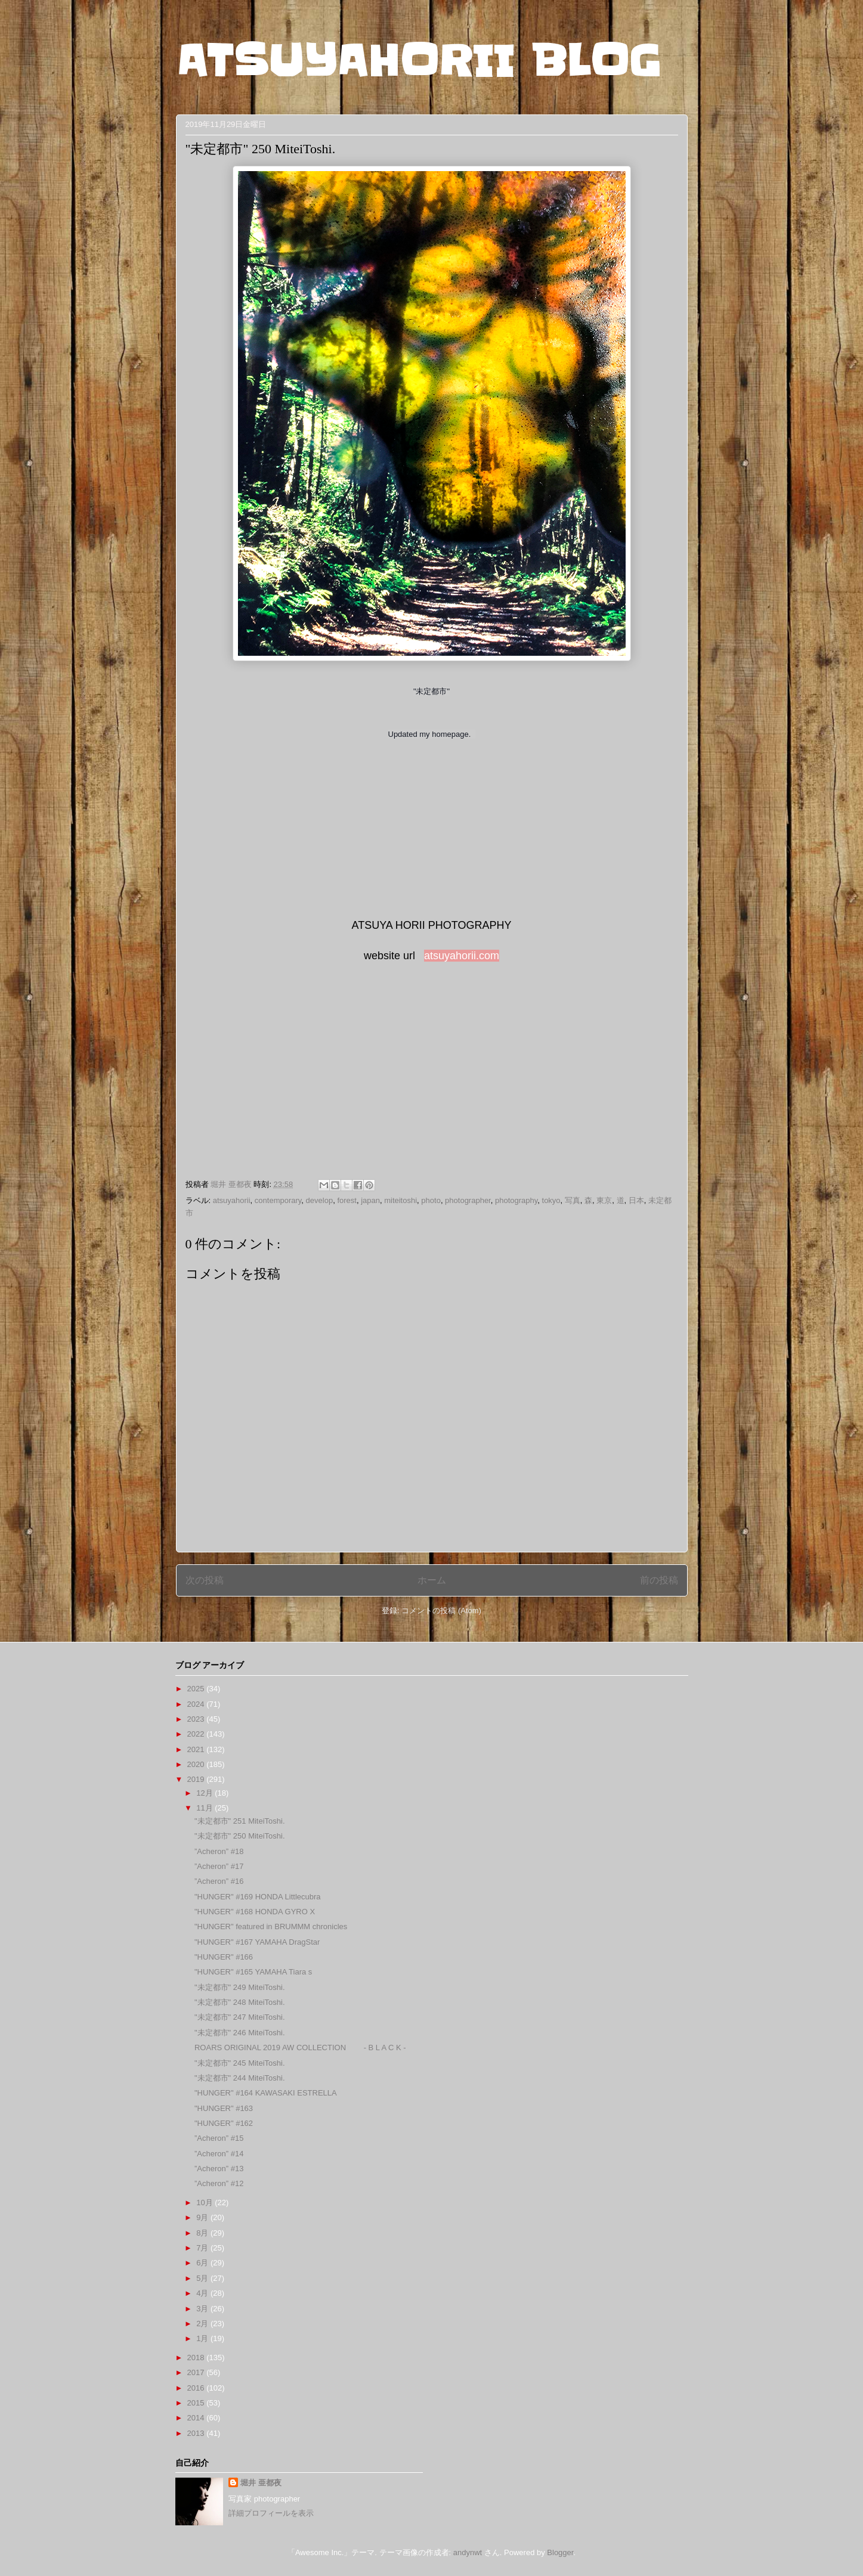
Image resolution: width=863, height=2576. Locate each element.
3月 (203, 2308)
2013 (197, 2433)
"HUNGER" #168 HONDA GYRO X (254, 1911)
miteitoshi (400, 1200)
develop (319, 1200)
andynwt (467, 2552)
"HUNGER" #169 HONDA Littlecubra (257, 1896)
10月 (205, 2202)
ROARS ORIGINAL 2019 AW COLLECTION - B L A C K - (300, 2047)
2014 (197, 2417)
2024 (197, 1704)
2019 (197, 1779)
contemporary (278, 1200)
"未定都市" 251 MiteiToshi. (239, 1820)
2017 (197, 2372)
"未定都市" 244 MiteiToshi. (239, 2077)
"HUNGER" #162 (223, 2123)
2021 (197, 1749)
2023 (197, 1719)
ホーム (431, 1580)
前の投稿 (659, 1580)
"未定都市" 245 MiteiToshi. (239, 2063)
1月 (203, 2338)
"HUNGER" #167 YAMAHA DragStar (257, 1942)
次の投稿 (204, 1580)
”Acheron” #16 (218, 1881)
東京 (604, 1200)
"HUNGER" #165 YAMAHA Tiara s (253, 1971)
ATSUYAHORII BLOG (418, 61)
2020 (197, 1764)
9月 (203, 2217)
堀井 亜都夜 (261, 2482)
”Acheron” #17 (218, 1866)
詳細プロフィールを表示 (271, 2513)
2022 (197, 1733)
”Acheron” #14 (218, 2153)
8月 (203, 2232)
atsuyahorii (231, 1200)
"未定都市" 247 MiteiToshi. (239, 2017)
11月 (205, 1807)
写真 (572, 1200)
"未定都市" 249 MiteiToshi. (239, 1987)
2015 (197, 2402)
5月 (203, 2278)
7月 (203, 2247)
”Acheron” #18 (218, 1851)
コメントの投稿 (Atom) (441, 1610)
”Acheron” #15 (218, 2138)
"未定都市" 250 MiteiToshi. (239, 1835)
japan (370, 1200)
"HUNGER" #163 (223, 2108)
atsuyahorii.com (461, 956)
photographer (468, 1200)
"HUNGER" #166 (223, 1956)
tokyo (551, 1200)
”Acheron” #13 (218, 2168)
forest (347, 1200)
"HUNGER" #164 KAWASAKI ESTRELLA (265, 2092)
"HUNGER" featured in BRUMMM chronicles (270, 1926)
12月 (205, 1792)
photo (431, 1200)
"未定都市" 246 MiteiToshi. (239, 2032)
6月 (203, 2262)
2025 (197, 1688)
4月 (203, 2293)
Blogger (560, 2552)
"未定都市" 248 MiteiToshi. (239, 2002)
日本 (636, 1200)
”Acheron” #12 (218, 2183)
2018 (197, 2357)
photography (516, 1200)
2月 (203, 2323)
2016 (197, 2387)
